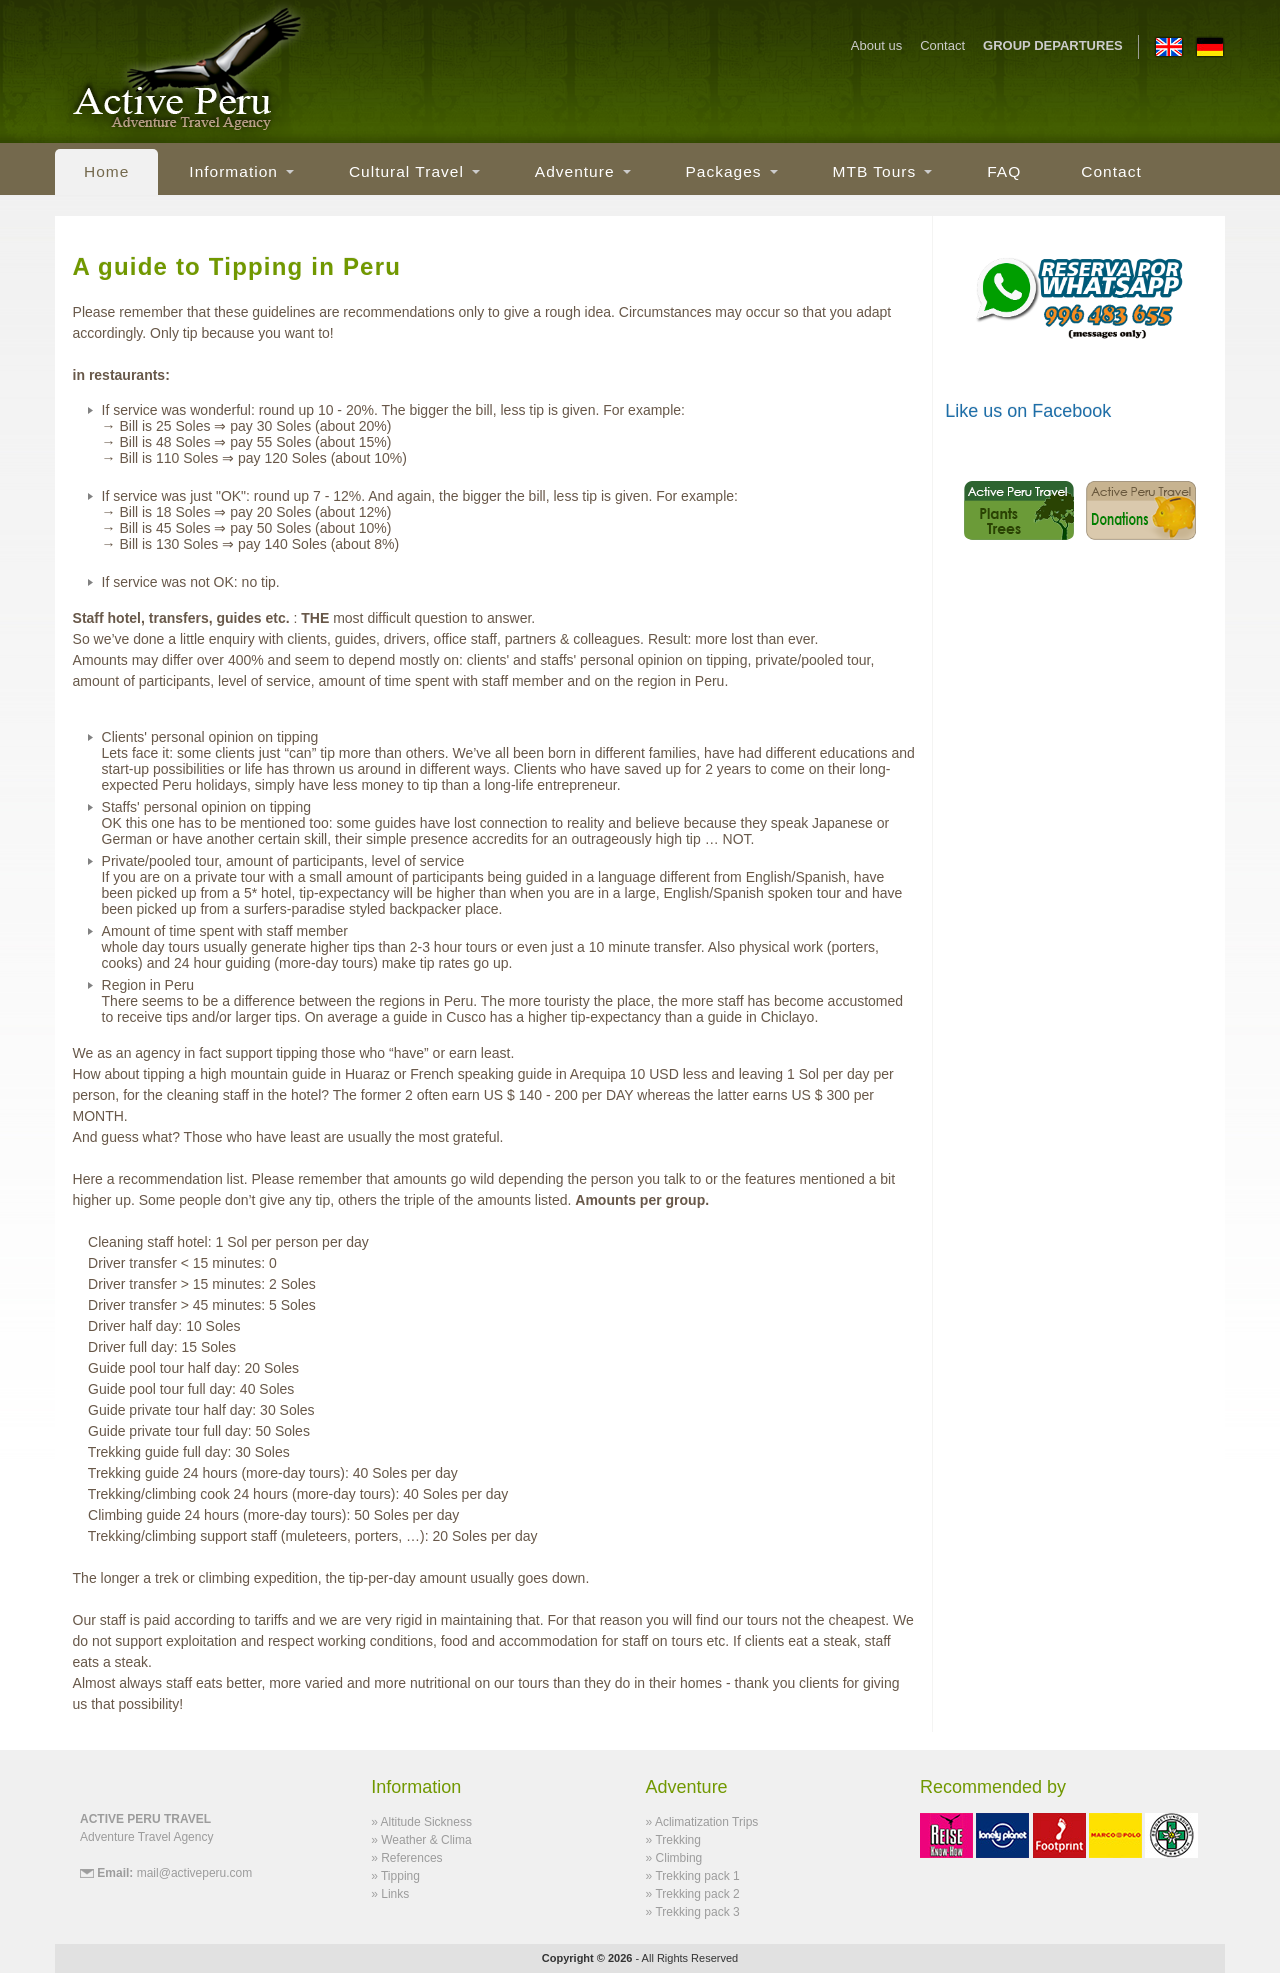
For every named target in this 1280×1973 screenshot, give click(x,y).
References (411, 1858)
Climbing (679, 1858)
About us (876, 46)
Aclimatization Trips (706, 1822)
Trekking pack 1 (697, 1876)
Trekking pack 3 (697, 1912)
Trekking (678, 1840)
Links (395, 1894)
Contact (942, 46)
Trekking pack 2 (697, 1894)
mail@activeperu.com (195, 1873)
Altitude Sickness (426, 1822)
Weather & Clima (426, 1840)
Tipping (400, 1876)
